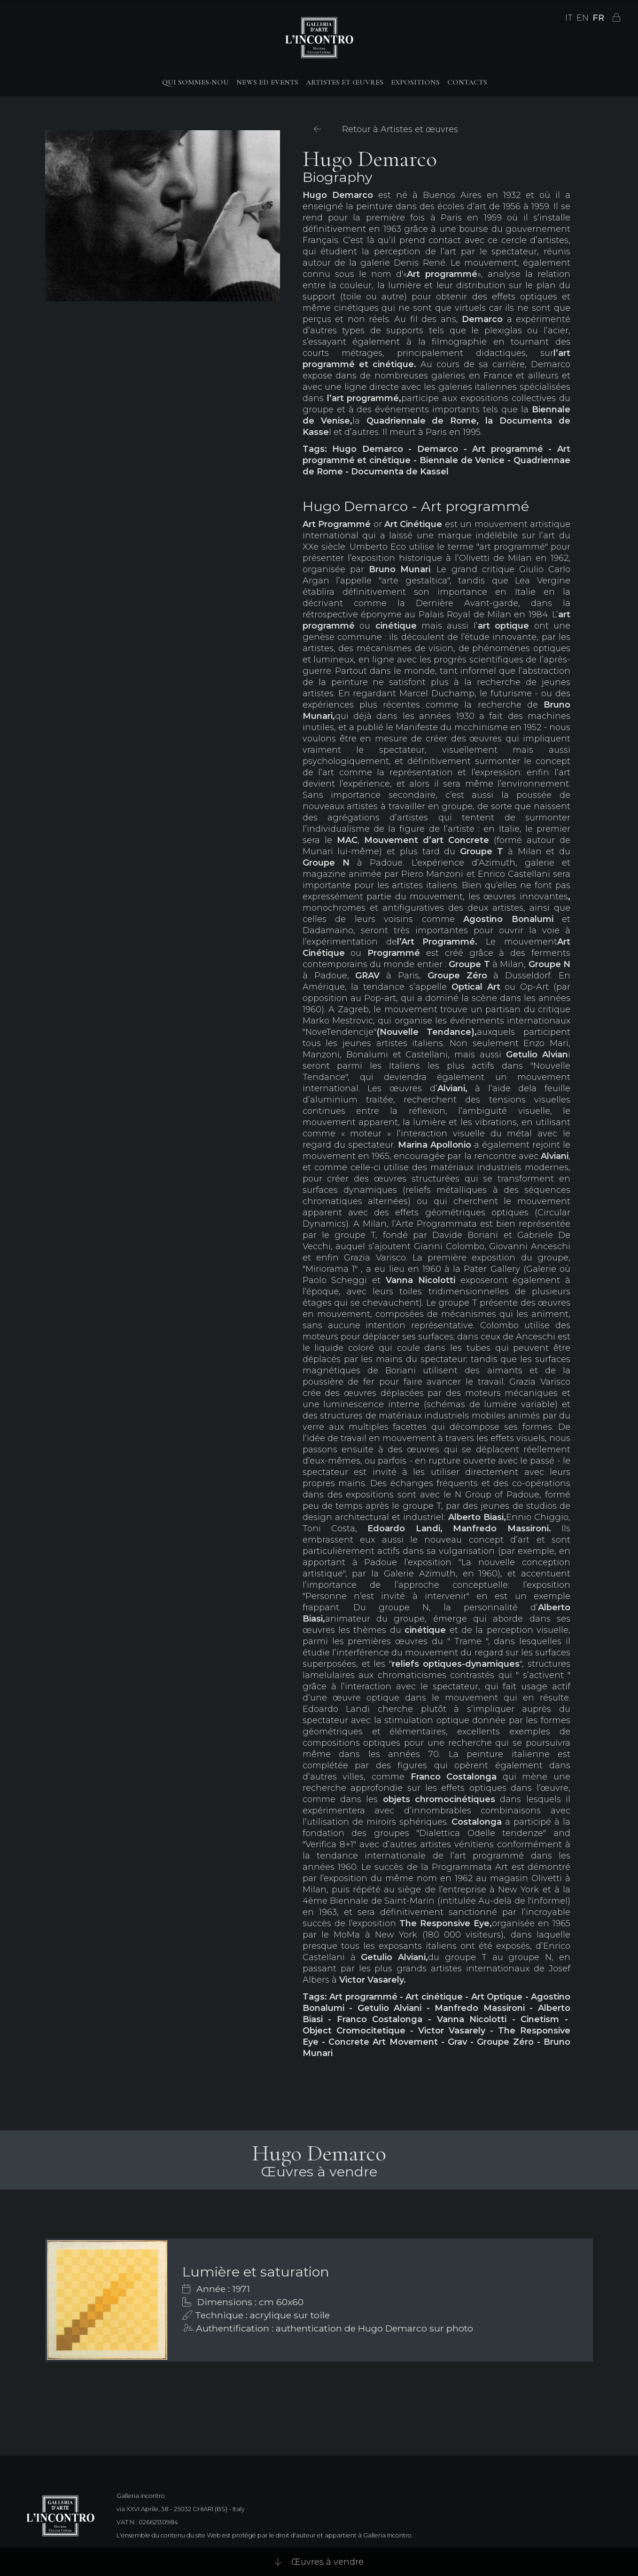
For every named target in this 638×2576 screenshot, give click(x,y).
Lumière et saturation (255, 2271)
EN (582, 18)
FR (598, 18)
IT (569, 18)
